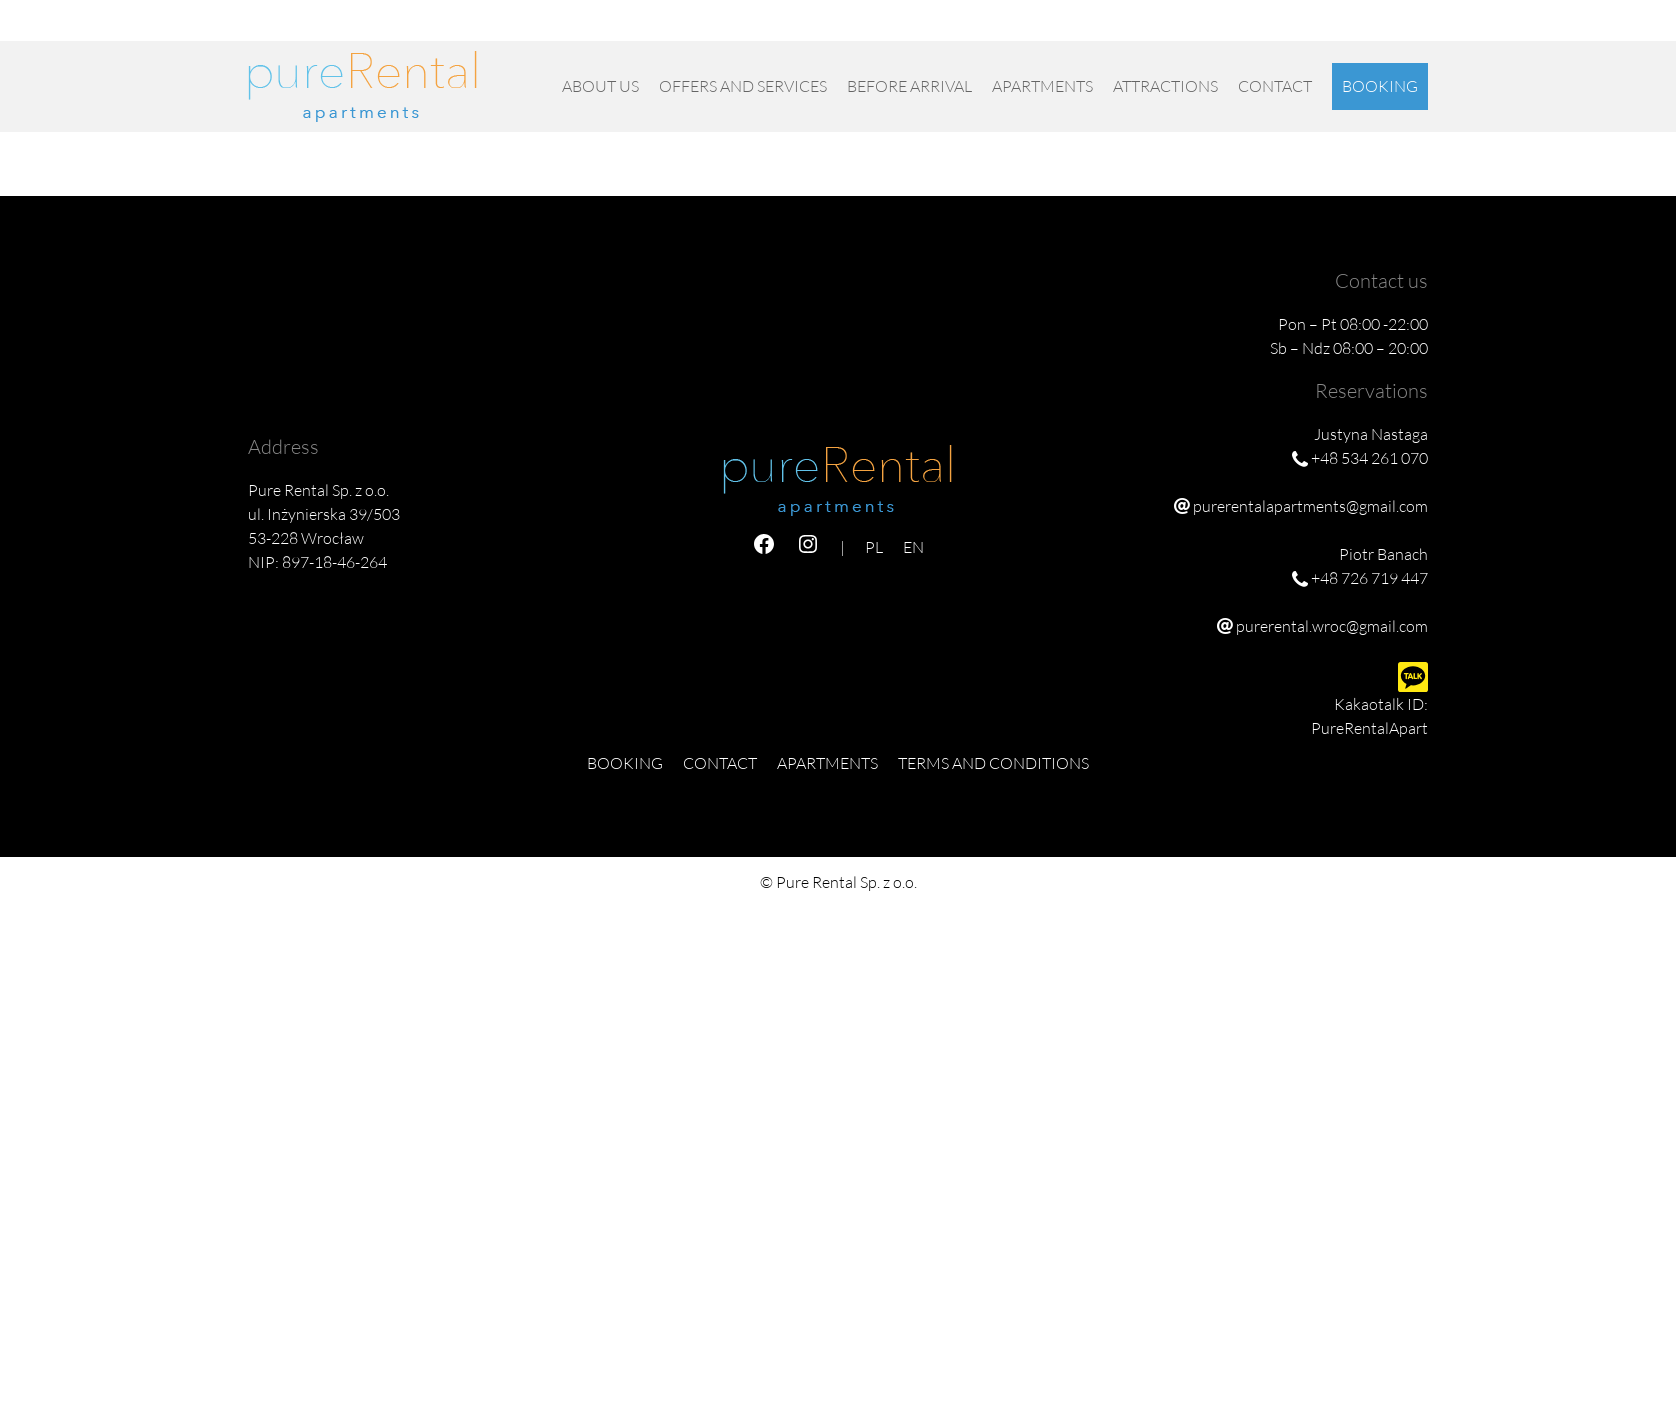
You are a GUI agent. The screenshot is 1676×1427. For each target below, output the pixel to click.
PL (1388, 28)
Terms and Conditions (993, 763)
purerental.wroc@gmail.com (1332, 626)
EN (1417, 28)
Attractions (1165, 86)
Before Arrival (909, 86)
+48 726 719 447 (1045, 28)
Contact (1275, 86)
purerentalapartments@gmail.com (1231, 28)
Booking (1380, 86)
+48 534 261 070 (918, 28)
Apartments (1042, 86)
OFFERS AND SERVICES (743, 86)
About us (600, 86)
